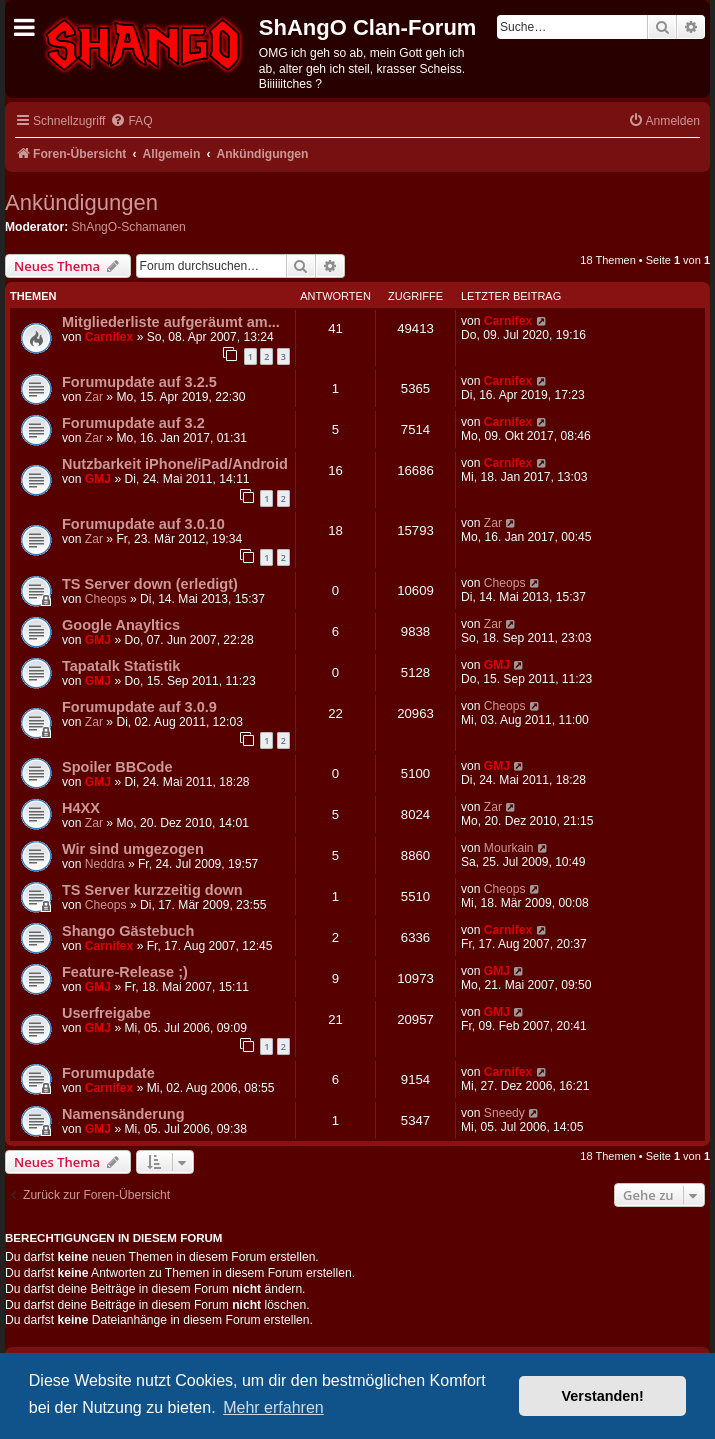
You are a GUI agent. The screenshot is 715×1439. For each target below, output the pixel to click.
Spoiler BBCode (117, 767)
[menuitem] (131, 121)
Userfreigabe (106, 1013)
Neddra (105, 864)
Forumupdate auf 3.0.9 (139, 707)
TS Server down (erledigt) (150, 584)
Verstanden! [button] (603, 1396)
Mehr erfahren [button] (273, 1407)
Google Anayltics (121, 625)
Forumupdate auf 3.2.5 (139, 382)
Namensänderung (123, 1114)
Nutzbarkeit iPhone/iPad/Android (175, 464)
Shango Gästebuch (128, 931)
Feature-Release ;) (125, 972)
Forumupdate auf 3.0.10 (143, 524)
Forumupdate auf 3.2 (133, 423)
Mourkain (509, 848)
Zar (94, 397)
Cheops (106, 599)
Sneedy (504, 1113)
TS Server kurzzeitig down (152, 890)
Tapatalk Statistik (121, 666)
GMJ (98, 479)
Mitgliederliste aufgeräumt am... (171, 322)
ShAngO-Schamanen (129, 227)
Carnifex (109, 337)
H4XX (81, 808)
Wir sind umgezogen (133, 849)
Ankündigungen (81, 202)
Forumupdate (108, 1073)
